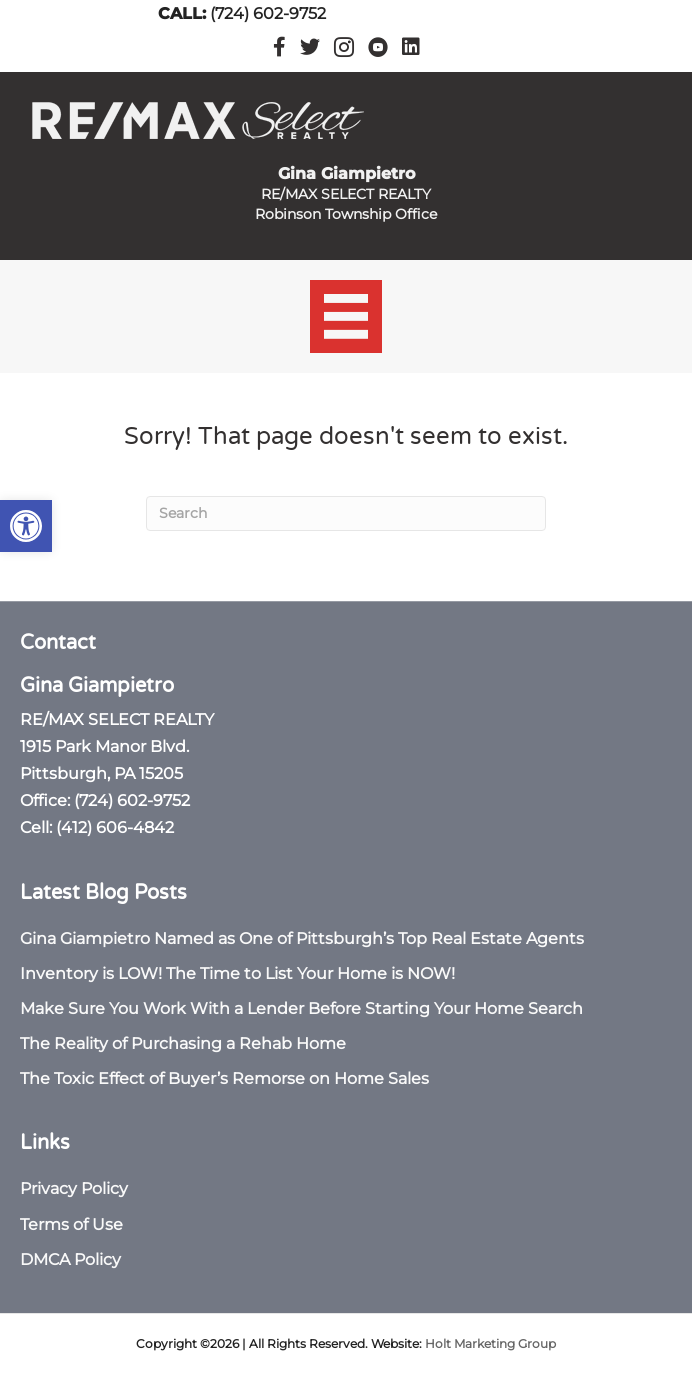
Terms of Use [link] (71, 1224)
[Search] (346, 513)
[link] (26, 526)
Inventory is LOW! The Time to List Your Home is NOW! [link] (237, 973)
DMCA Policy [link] (70, 1259)
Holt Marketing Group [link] (490, 1343)
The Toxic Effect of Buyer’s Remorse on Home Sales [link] (224, 1078)
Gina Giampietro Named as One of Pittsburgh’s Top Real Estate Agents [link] (302, 938)
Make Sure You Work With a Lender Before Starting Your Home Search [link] (301, 1008)
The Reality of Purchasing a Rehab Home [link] (183, 1043)
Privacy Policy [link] (74, 1188)
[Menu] (346, 316)
